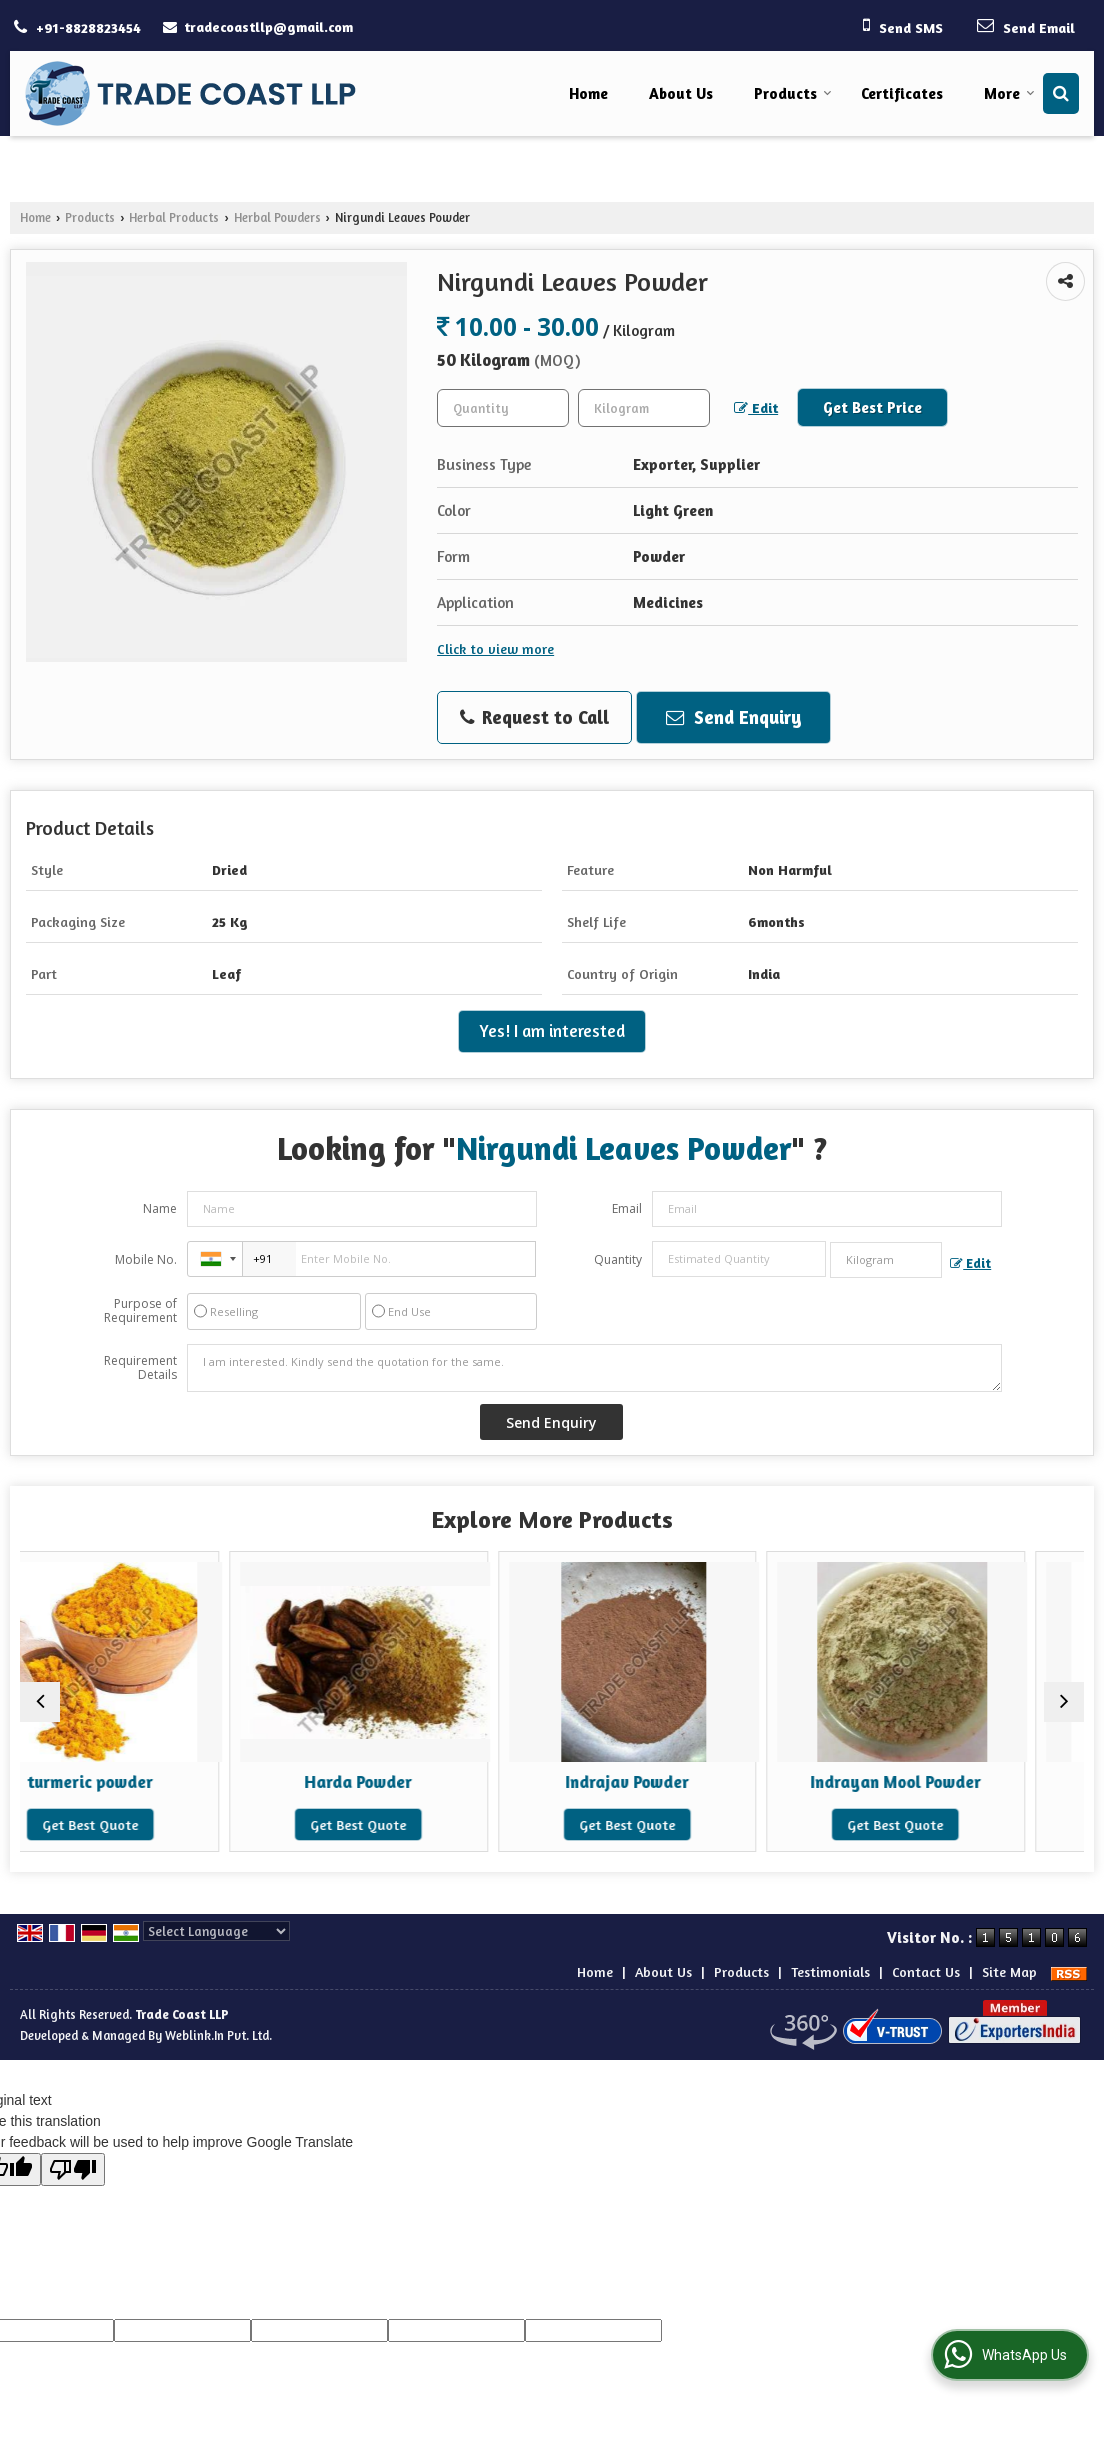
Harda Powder (418, 1782)
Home (588, 93)
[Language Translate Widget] (216, 1931)
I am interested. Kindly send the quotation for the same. (595, 1368)
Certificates (902, 93)
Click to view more (495, 648)
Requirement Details (140, 1368)
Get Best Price (872, 407)
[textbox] (644, 408)
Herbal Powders (277, 217)
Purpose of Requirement (140, 1311)
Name (160, 1208)
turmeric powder (149, 1782)
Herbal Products (174, 217)
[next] (1064, 1702)
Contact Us (926, 1971)
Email (627, 1208)
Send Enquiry (734, 717)
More (1009, 93)
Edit (756, 408)
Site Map (1009, 1971)
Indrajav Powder (686, 1782)
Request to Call (534, 717)
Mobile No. (146, 1259)
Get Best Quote (149, 1824)
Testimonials (830, 1971)
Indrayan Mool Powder (954, 1782)
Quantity (618, 1259)
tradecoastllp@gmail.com (268, 26)
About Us (681, 93)
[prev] (40, 1702)
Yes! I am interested (552, 1031)
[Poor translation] (73, 2169)
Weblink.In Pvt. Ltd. (218, 2035)
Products (793, 93)
